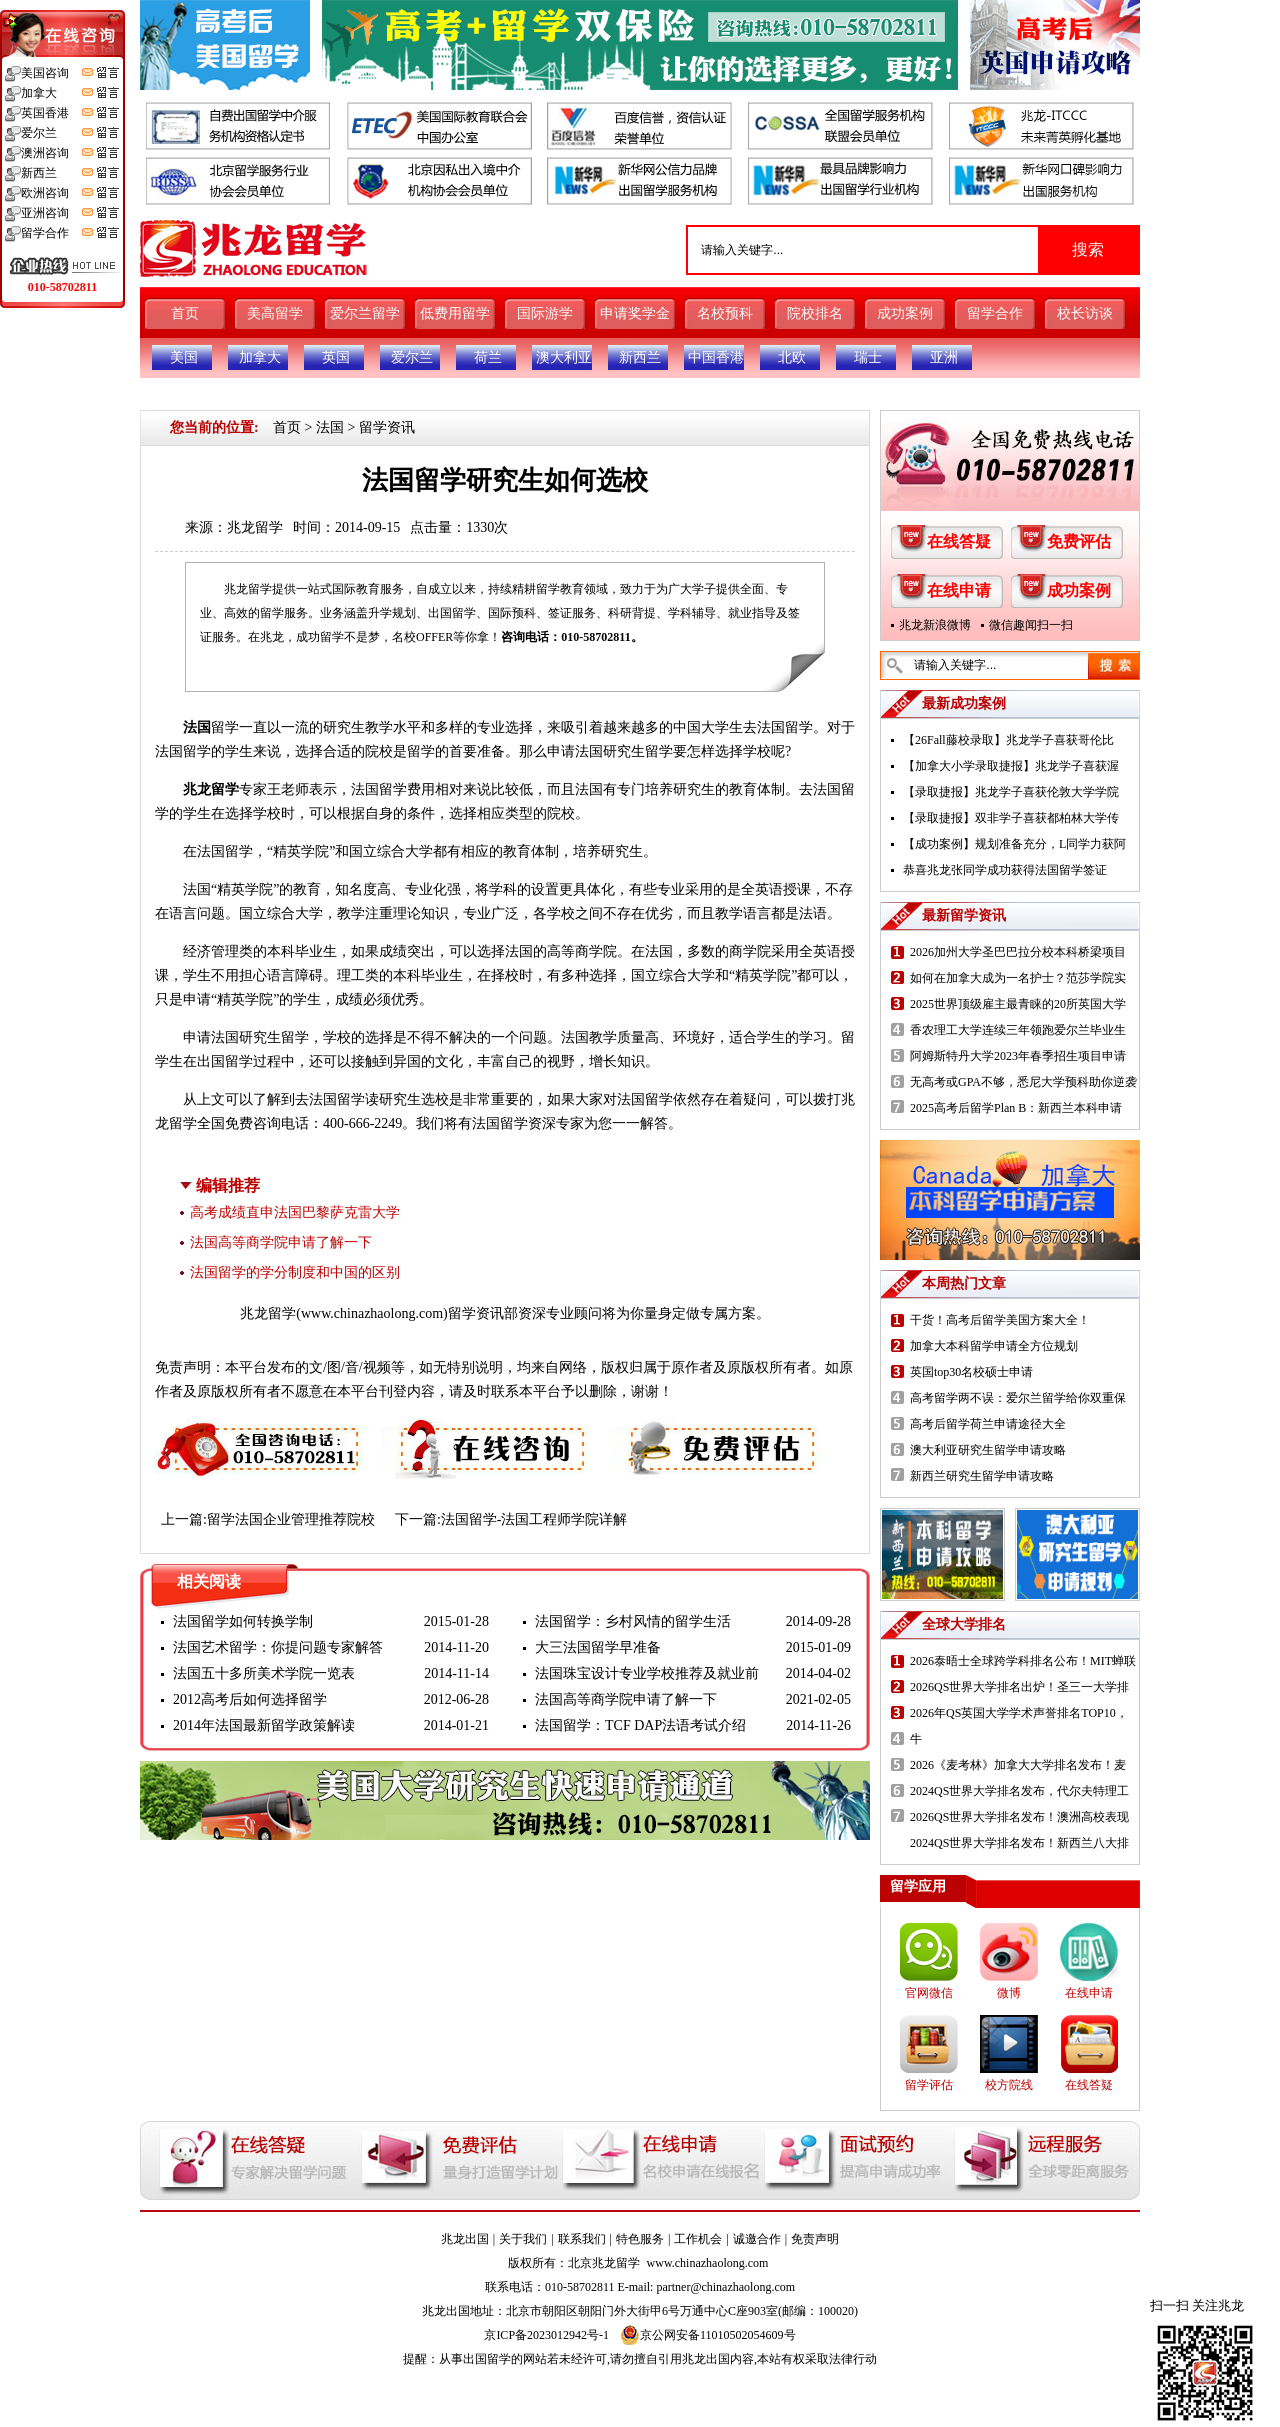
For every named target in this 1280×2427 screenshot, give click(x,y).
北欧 (792, 357)
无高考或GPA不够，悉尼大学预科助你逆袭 (1023, 1082)
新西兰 (640, 357)
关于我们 (523, 2239)
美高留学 (275, 313)
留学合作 (995, 313)
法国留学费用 (393, 789)
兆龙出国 (465, 2239)
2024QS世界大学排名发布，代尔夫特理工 (1019, 1791)
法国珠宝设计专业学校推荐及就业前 (647, 1673)
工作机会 (698, 2239)
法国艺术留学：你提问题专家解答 (278, 1647)
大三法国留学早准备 (598, 1647)
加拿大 (260, 357)
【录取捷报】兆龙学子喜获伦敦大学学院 (1011, 792)
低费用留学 (455, 313)
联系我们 (582, 2239)
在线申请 (959, 590)
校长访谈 (1085, 313)
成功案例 (905, 313)
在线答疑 (959, 541)
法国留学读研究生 (365, 1099)
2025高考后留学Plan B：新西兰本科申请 (1016, 1108)
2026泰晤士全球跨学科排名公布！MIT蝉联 (1023, 1661)
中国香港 (716, 357)
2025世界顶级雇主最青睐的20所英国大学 (1018, 1004)
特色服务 (640, 2239)
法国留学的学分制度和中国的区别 (295, 1272)
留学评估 (929, 2085)
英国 (336, 357)
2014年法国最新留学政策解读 (264, 1725)
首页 (185, 313)
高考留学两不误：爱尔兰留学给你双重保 (1018, 1398)
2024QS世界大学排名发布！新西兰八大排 (1019, 1843)
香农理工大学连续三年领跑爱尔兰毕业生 (1018, 1030)
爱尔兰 (412, 357)
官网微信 (929, 1993)
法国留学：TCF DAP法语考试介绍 (640, 1725)
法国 (330, 427)
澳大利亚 (564, 357)
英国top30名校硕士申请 (971, 1372)
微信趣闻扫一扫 (1031, 625)
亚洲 (944, 357)
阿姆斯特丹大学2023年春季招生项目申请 (1018, 1056)
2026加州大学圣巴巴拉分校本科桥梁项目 (1018, 952)
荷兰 (488, 357)
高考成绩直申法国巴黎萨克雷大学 (295, 1212)
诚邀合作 (757, 2239)
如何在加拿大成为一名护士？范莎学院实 (1018, 978)
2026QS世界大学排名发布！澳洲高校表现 (1019, 1817)
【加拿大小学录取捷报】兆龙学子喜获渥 (1011, 766)
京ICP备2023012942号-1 (546, 2335)
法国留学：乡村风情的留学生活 (633, 1621)
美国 (184, 357)
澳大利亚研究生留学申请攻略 (988, 1450)
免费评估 (1079, 541)
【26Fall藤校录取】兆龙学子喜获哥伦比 (1008, 740)
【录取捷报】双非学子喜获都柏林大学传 (1011, 818)
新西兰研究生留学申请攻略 (982, 1476)
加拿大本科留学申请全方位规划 (994, 1346)
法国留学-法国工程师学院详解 (534, 1519)
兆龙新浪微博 (935, 625)
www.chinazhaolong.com (372, 1313)
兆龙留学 (255, 527)
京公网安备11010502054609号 (708, 2335)
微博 (1009, 1993)
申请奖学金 (635, 313)
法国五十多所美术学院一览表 (264, 1673)
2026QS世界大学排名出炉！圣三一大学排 (1019, 1687)
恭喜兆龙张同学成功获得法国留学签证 (1005, 870)
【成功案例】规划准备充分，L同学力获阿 (1014, 844)
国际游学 (545, 313)
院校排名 (815, 313)
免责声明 (815, 2239)
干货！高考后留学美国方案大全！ (1000, 1320)
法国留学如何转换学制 (243, 1621)
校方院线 (1009, 2085)
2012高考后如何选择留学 (250, 1699)
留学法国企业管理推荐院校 (291, 1519)
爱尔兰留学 (365, 313)
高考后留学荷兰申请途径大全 (988, 1424)
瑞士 (868, 357)
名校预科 (725, 313)
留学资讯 (387, 427)
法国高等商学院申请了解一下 (281, 1242)
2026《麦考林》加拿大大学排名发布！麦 (1018, 1765)
